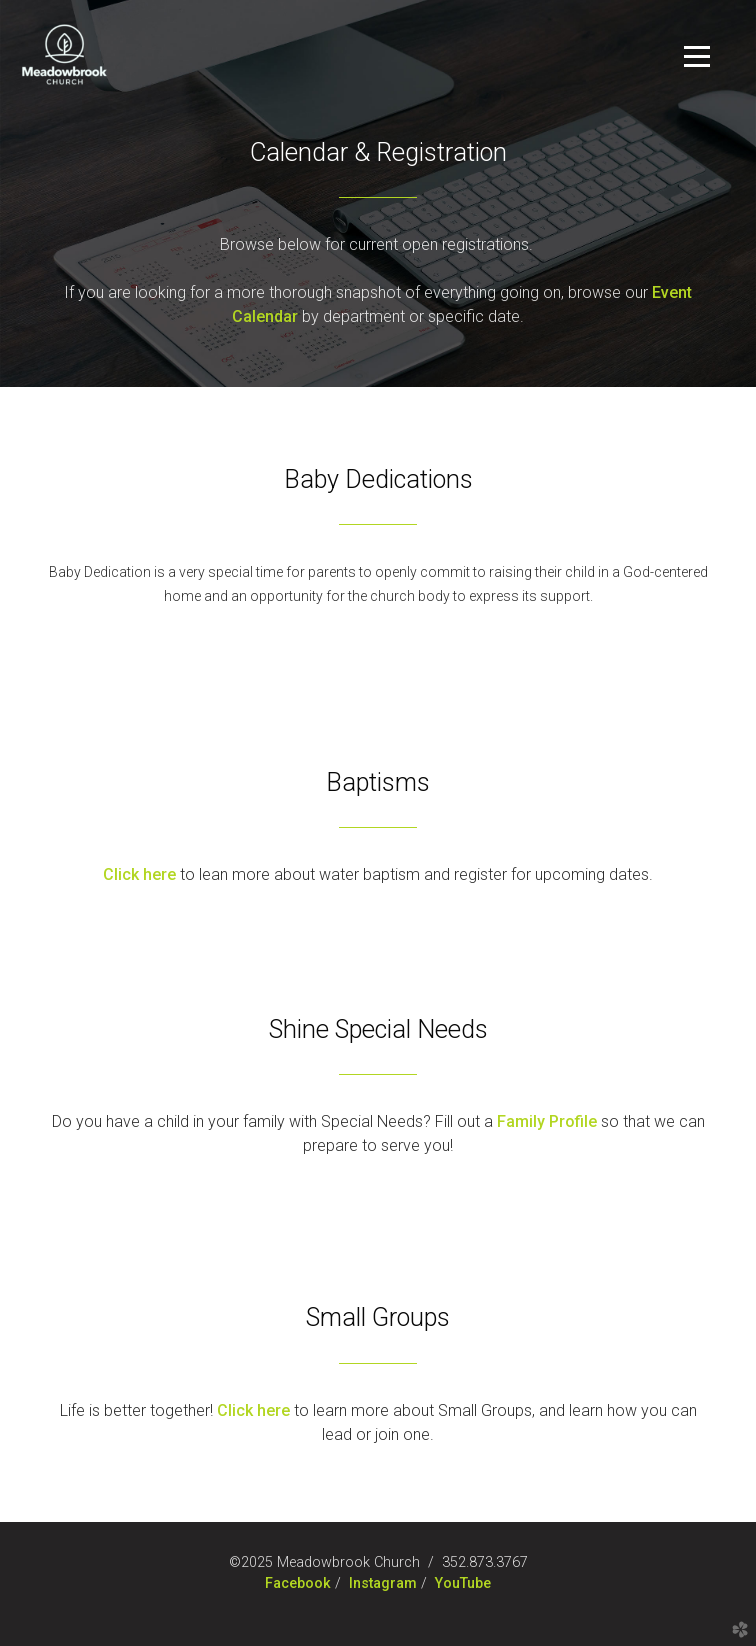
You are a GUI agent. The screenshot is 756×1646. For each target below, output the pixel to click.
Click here (253, 1410)
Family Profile (547, 1121)
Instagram (383, 1583)
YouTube (463, 1583)
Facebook (298, 1583)
